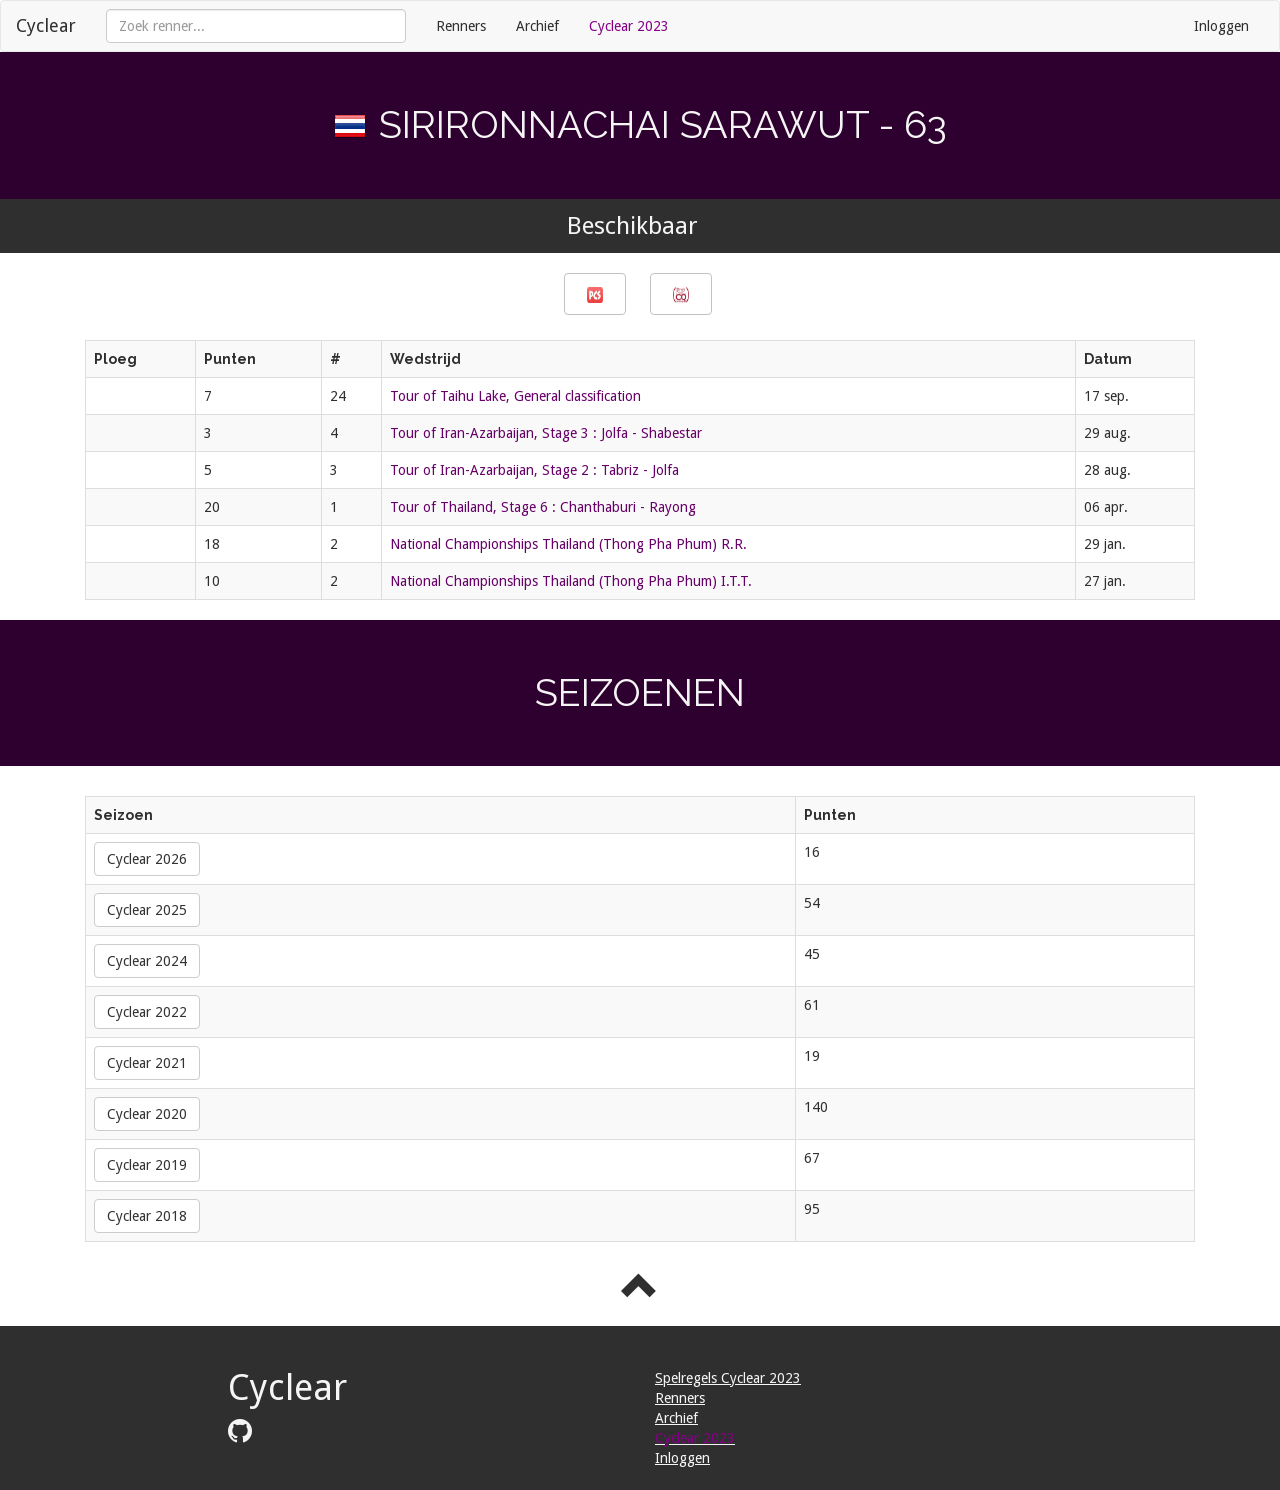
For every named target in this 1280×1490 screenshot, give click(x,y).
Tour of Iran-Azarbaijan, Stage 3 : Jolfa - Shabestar (546, 433)
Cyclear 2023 (629, 26)
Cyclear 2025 (147, 910)
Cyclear (46, 25)
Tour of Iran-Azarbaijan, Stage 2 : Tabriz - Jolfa (534, 470)
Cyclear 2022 (147, 1012)
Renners (461, 26)
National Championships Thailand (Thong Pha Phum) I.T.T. (571, 581)
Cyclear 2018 (147, 1216)
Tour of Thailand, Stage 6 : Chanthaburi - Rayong (543, 507)
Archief (537, 26)
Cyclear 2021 (147, 1063)
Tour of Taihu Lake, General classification (515, 396)
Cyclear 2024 (147, 961)
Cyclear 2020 (147, 1114)
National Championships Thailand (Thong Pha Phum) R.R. (568, 544)
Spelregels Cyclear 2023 (728, 1378)
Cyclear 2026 (147, 859)
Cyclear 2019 (147, 1165)
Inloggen (1221, 26)
